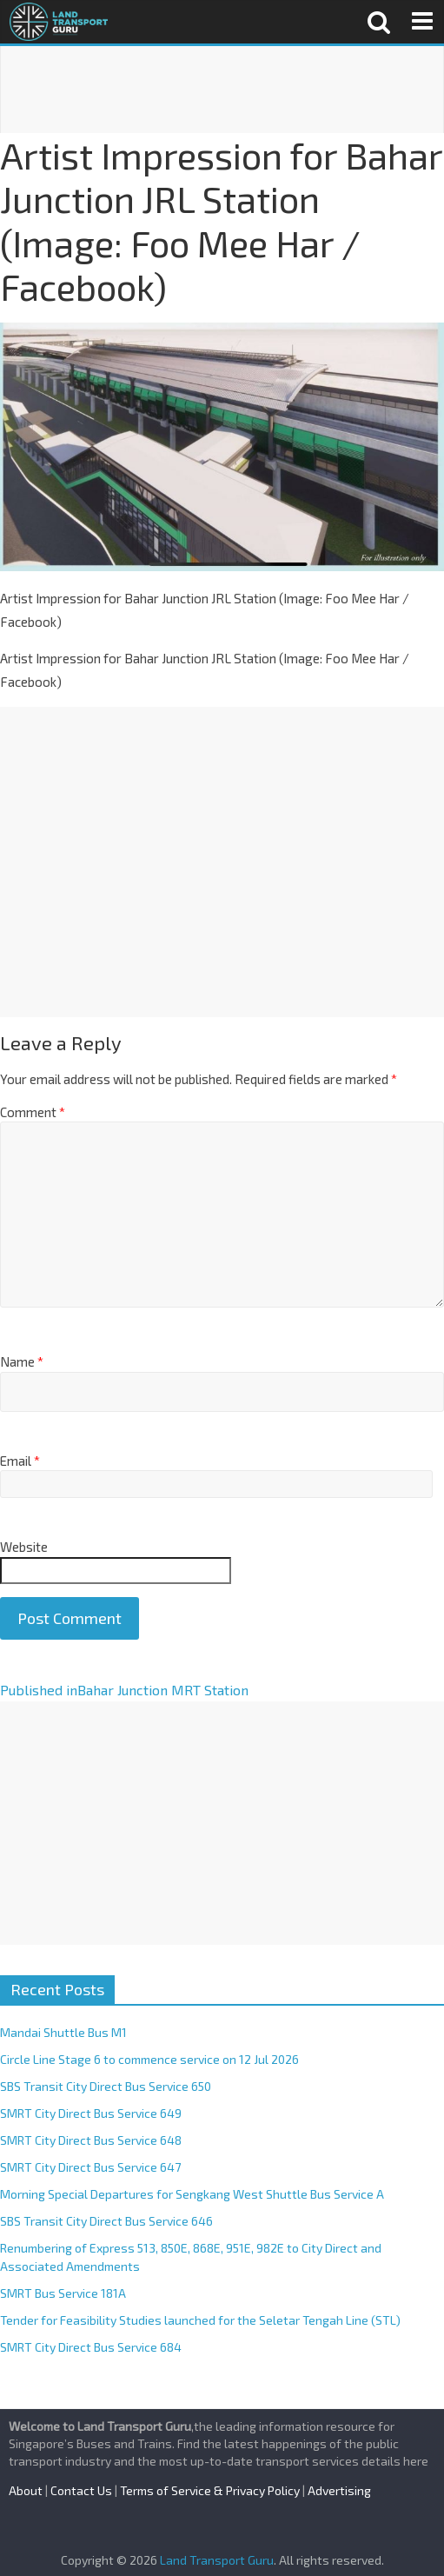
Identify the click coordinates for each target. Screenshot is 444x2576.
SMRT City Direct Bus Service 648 (91, 2140)
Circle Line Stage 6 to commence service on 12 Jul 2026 (149, 2059)
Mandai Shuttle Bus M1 (63, 2032)
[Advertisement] (222, 89)
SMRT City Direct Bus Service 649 (91, 2113)
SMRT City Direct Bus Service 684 (91, 2347)
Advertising (339, 2490)
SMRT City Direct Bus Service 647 (90, 2167)
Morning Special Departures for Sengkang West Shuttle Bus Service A (192, 2194)
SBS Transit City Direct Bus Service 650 (105, 2086)
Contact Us (81, 2490)
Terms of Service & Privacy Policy (210, 2490)
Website (24, 1546)
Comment (32, 1112)
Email (20, 1460)
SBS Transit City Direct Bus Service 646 (106, 2220)
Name (21, 1361)
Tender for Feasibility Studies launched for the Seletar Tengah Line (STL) (200, 2320)
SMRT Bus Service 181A (63, 2293)
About (26, 2490)
